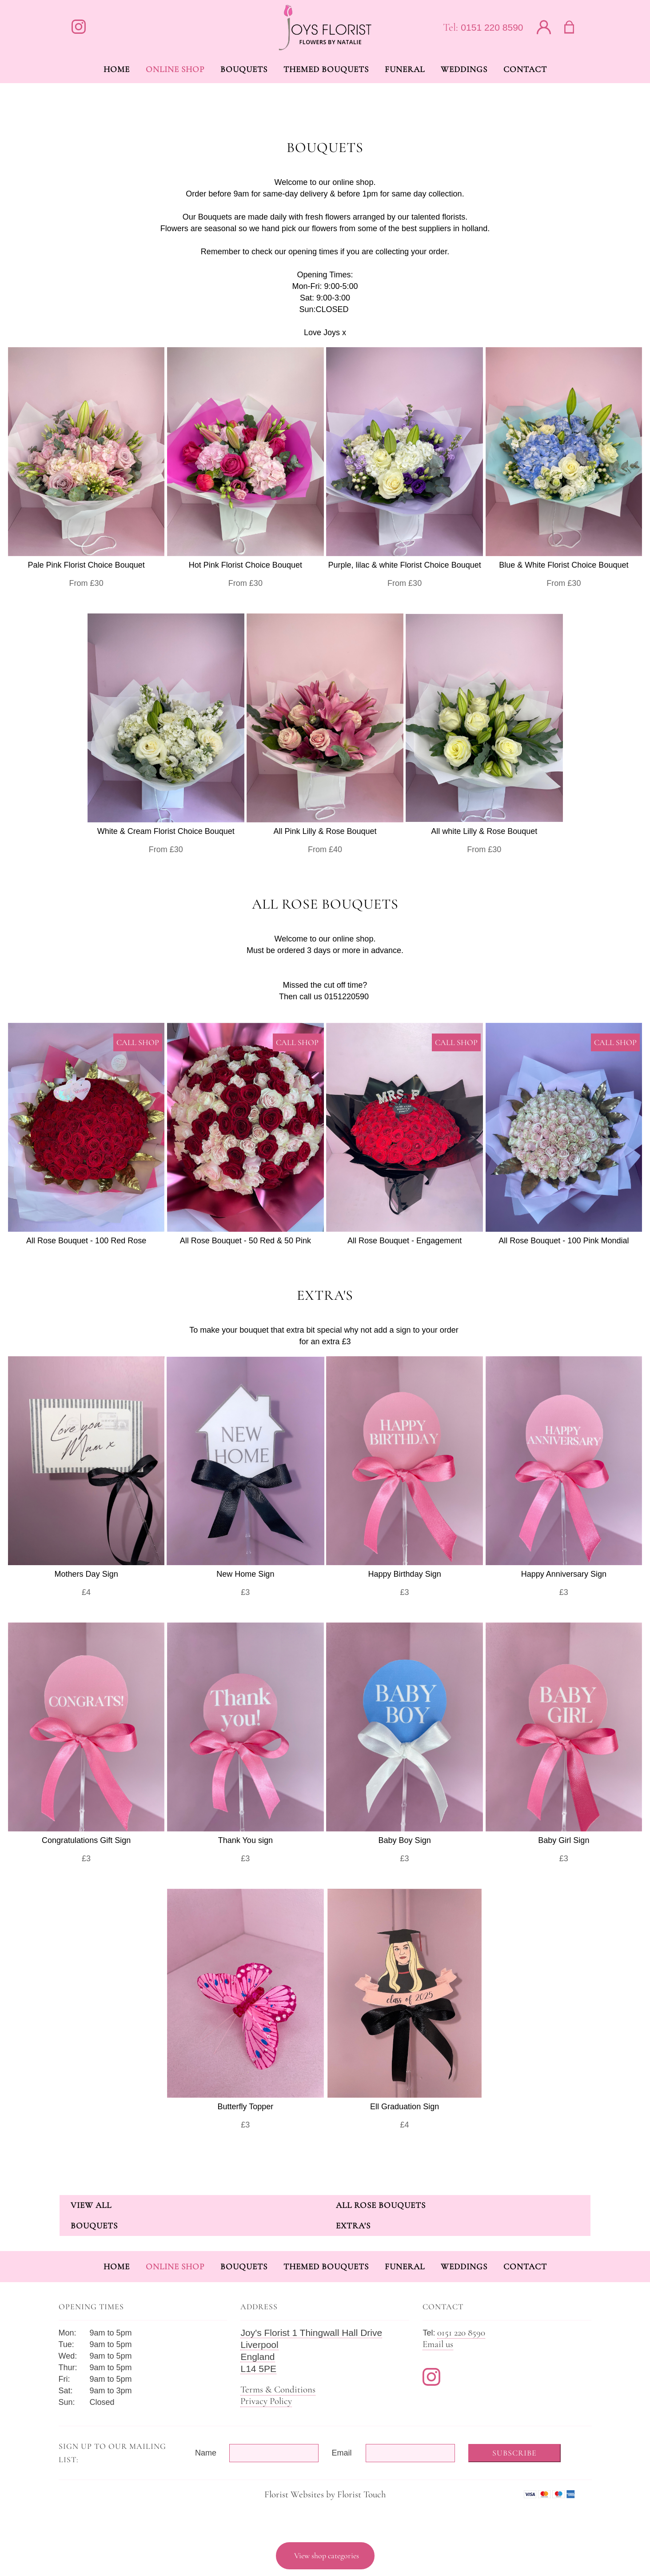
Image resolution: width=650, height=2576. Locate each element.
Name (205, 2452)
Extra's (353, 2225)
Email (342, 2452)
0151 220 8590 (492, 27)
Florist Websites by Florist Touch (325, 2494)
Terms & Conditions (277, 2389)
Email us (438, 2344)
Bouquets (94, 2225)
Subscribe (514, 2453)
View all (91, 2205)
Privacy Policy (266, 2401)
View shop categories (326, 2555)
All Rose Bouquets (381, 2205)
